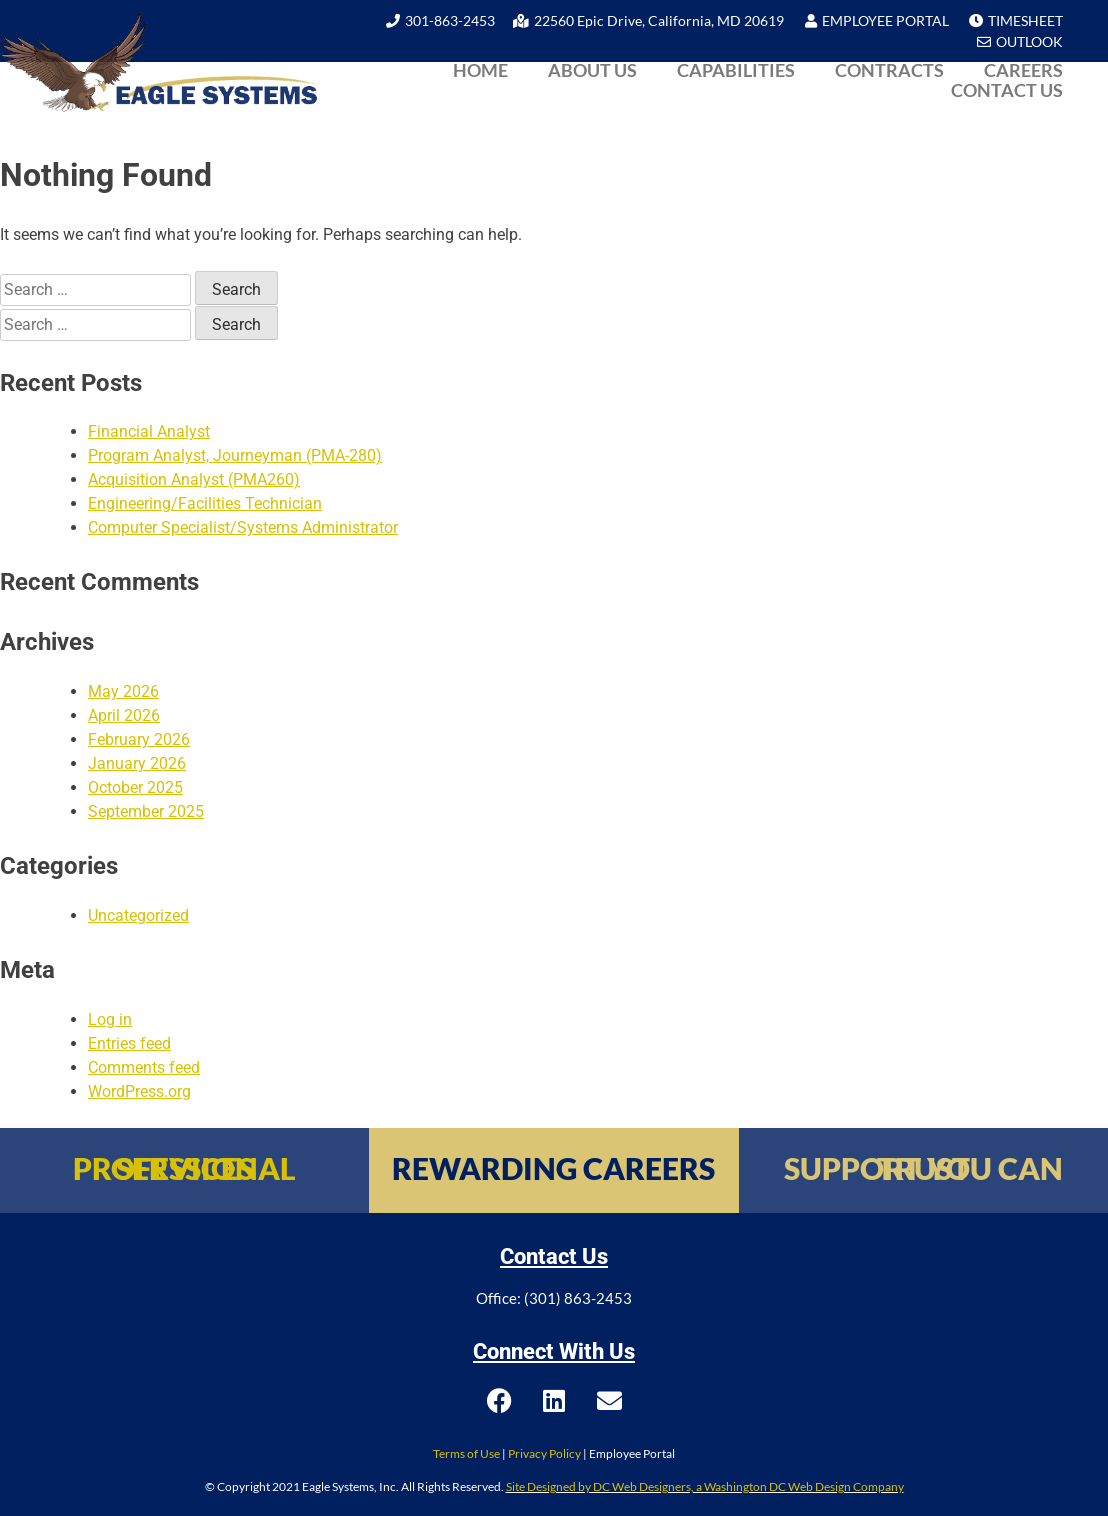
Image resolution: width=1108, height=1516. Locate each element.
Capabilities (736, 70)
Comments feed (144, 1067)
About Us (592, 70)
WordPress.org (139, 1091)
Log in (110, 1019)
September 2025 (146, 811)
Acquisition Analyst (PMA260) (194, 479)
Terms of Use (466, 1453)
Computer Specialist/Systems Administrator (243, 527)
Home (480, 70)
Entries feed (129, 1043)
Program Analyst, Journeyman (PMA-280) (235, 455)
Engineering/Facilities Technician (205, 503)
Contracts (889, 70)
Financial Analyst (149, 431)
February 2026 (139, 739)
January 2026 (137, 763)
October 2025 (135, 787)
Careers (1023, 70)
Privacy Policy (544, 1453)
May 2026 (123, 691)
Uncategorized (138, 915)
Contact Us (1007, 90)
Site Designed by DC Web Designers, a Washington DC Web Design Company (705, 1486)
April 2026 (124, 715)
